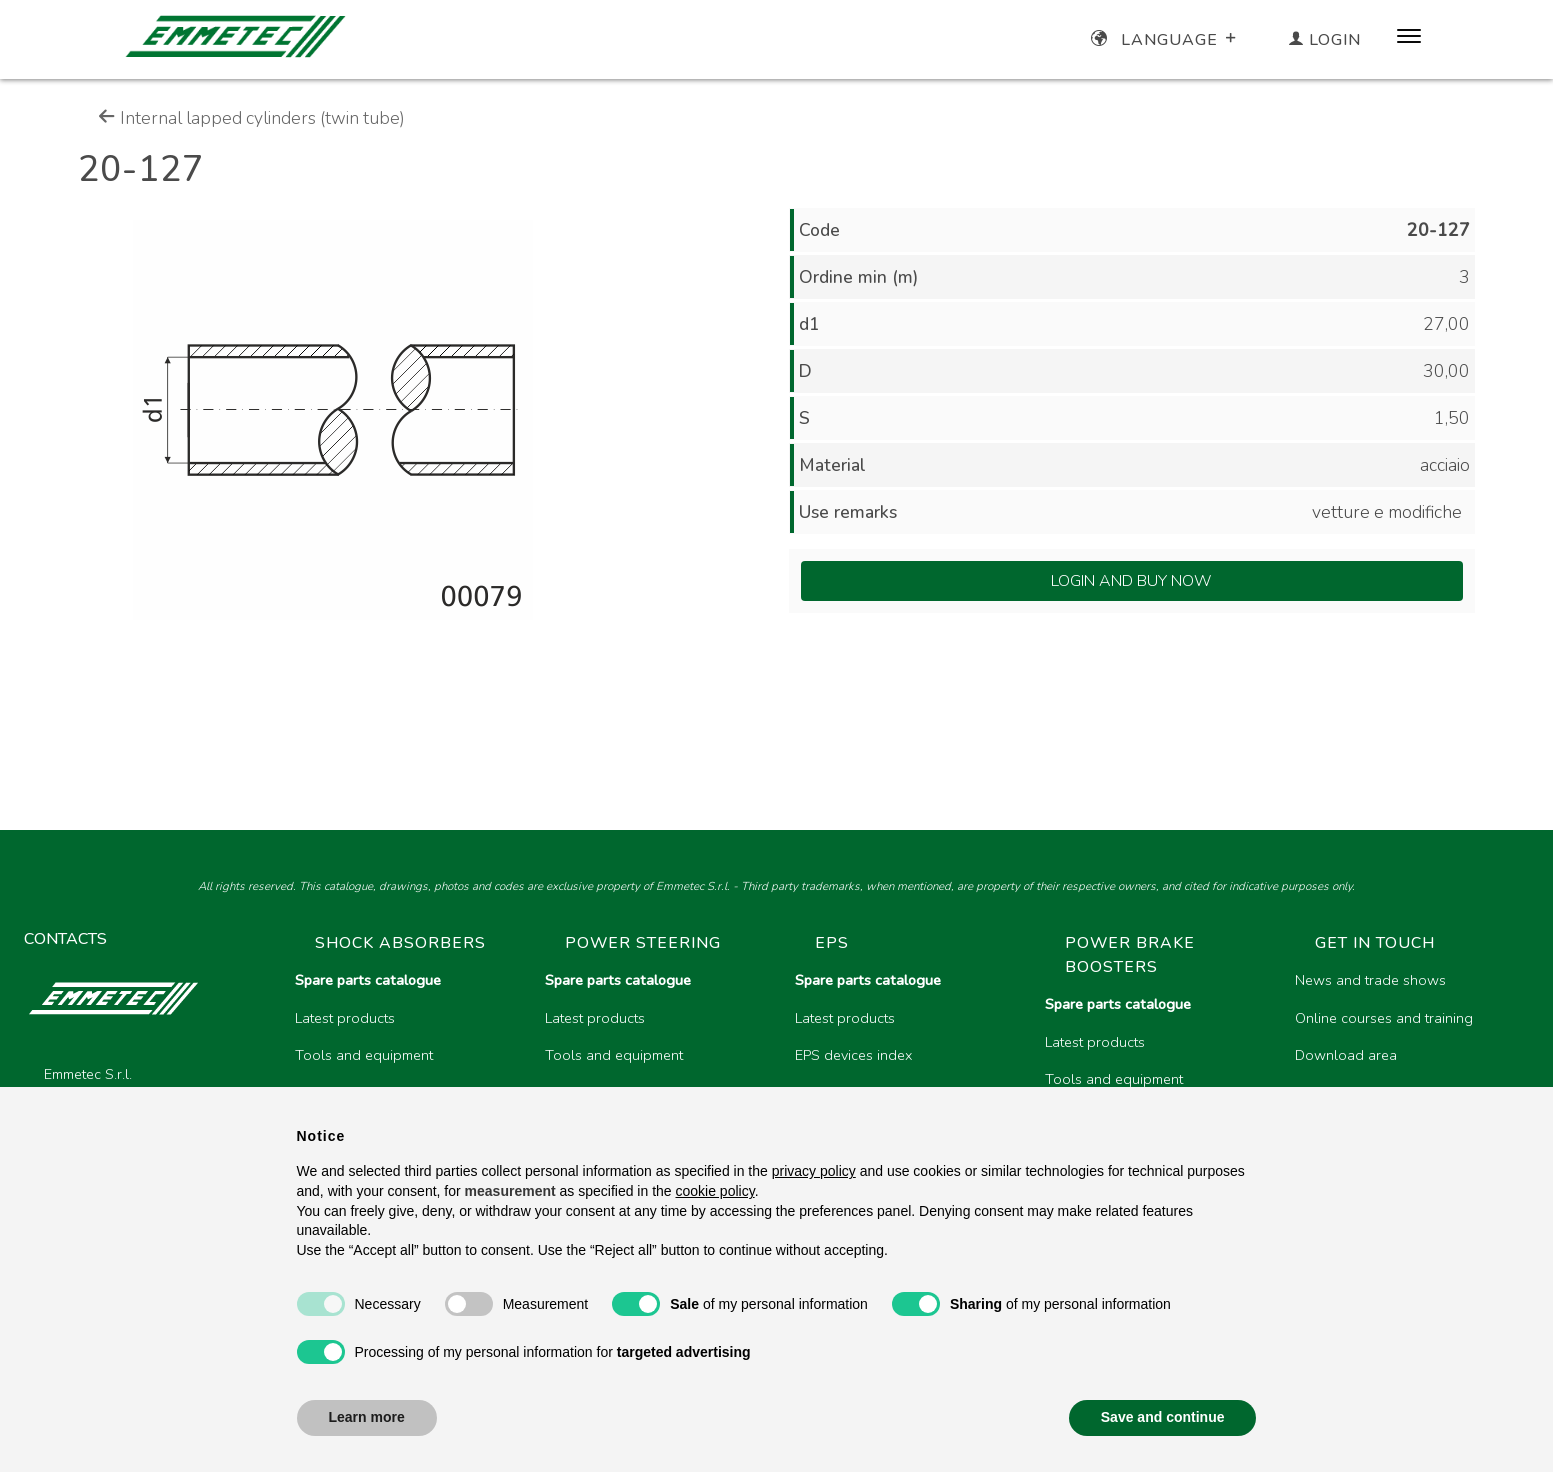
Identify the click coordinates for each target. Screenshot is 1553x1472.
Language (1165, 40)
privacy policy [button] (814, 1171)
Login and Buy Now (1131, 581)
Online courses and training (1384, 1018)
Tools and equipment (364, 1055)
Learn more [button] (367, 1417)
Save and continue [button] (1163, 1417)
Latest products (345, 1018)
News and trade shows (1370, 980)
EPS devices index (853, 1055)
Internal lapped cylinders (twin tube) (251, 118)
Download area (1346, 1055)
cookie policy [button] (715, 1191)
